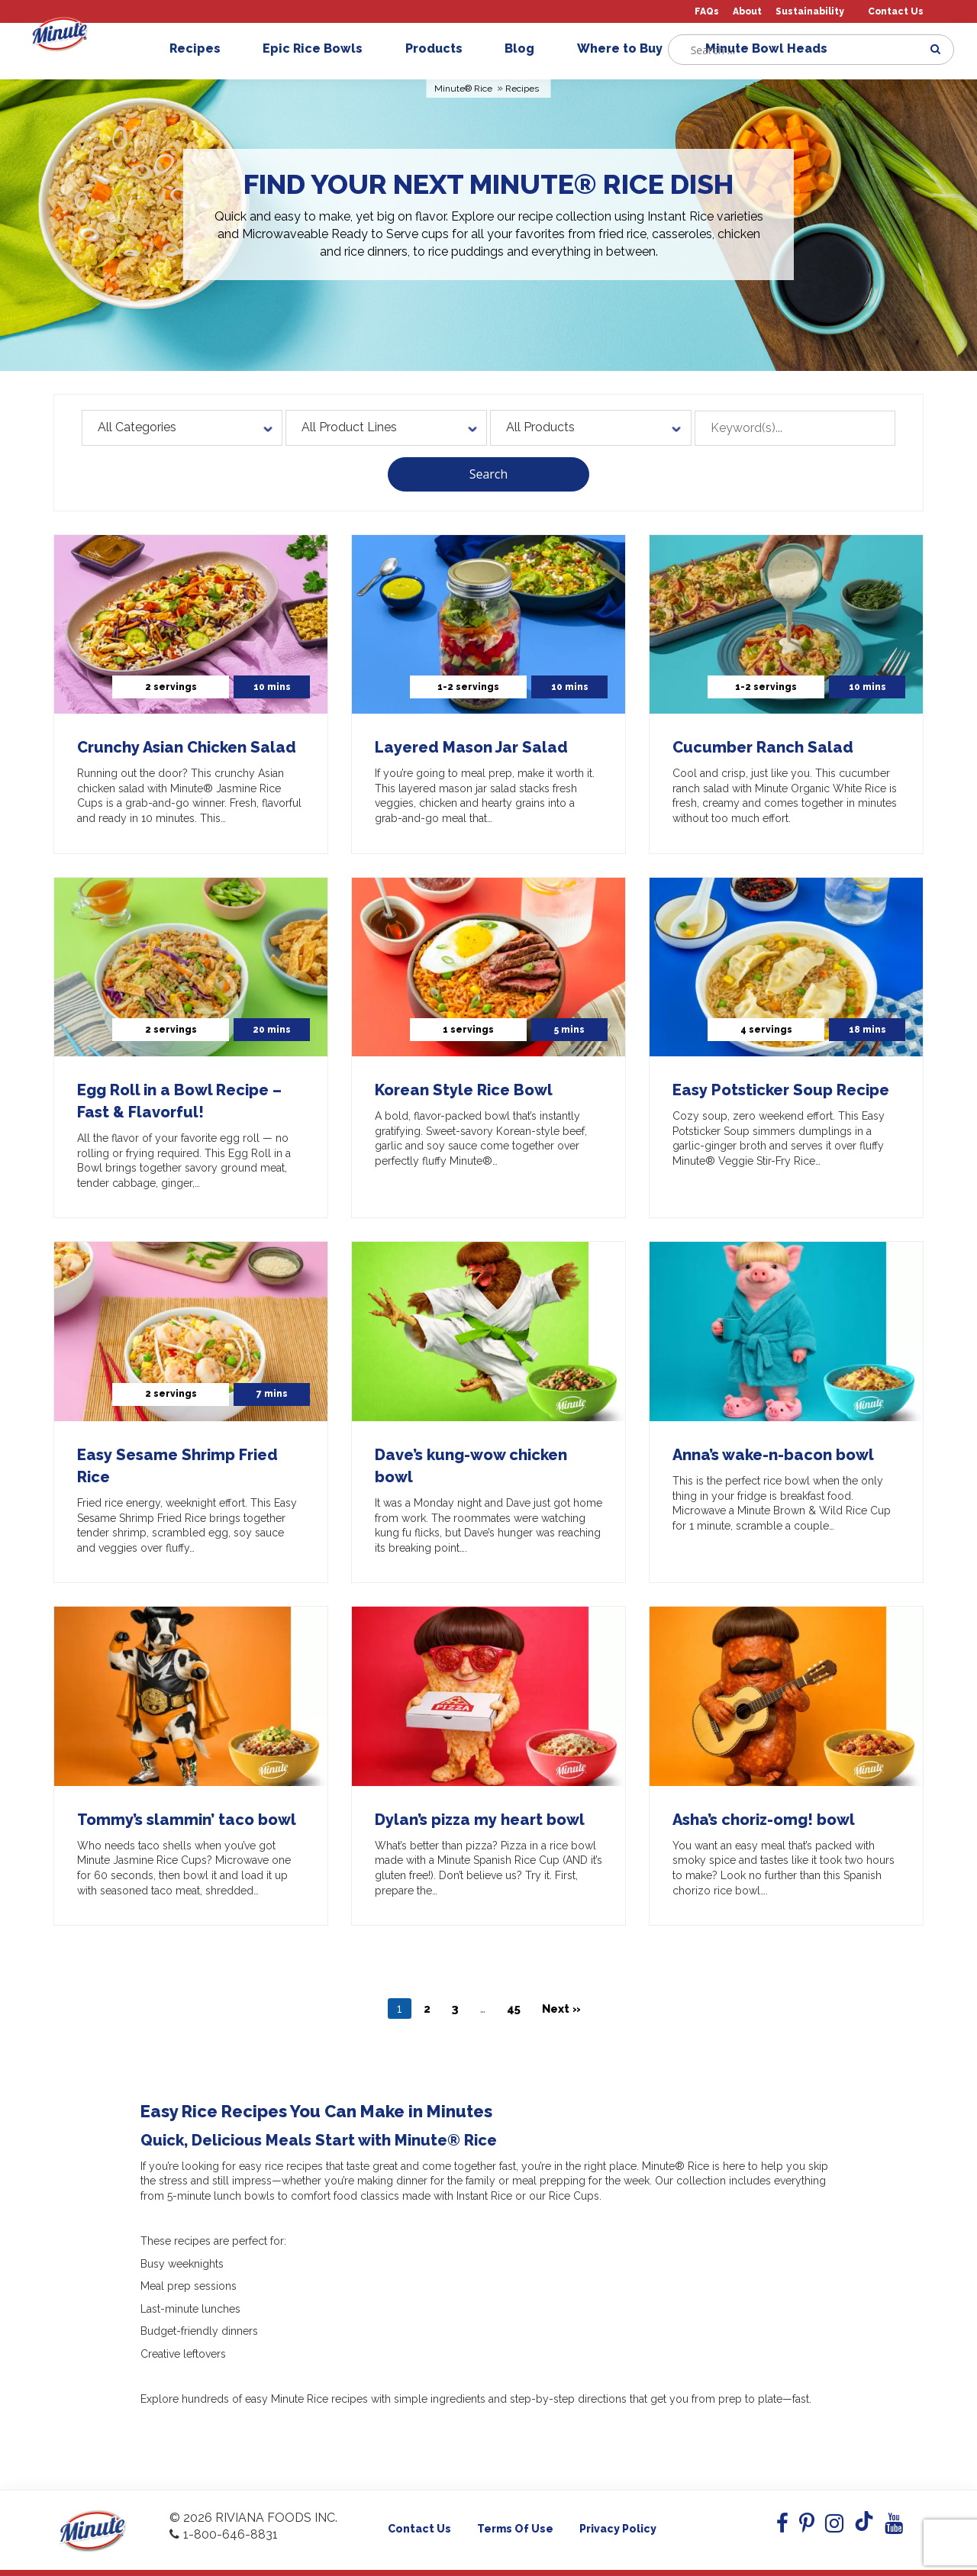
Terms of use (515, 2529)
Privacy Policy (617, 2529)
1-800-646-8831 (223, 2534)
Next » (561, 2009)
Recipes (201, 48)
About (747, 12)
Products (440, 48)
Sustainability (809, 12)
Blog (525, 48)
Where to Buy (626, 48)
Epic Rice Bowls (319, 48)
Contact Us (896, 12)
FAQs (707, 12)
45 (514, 2009)
